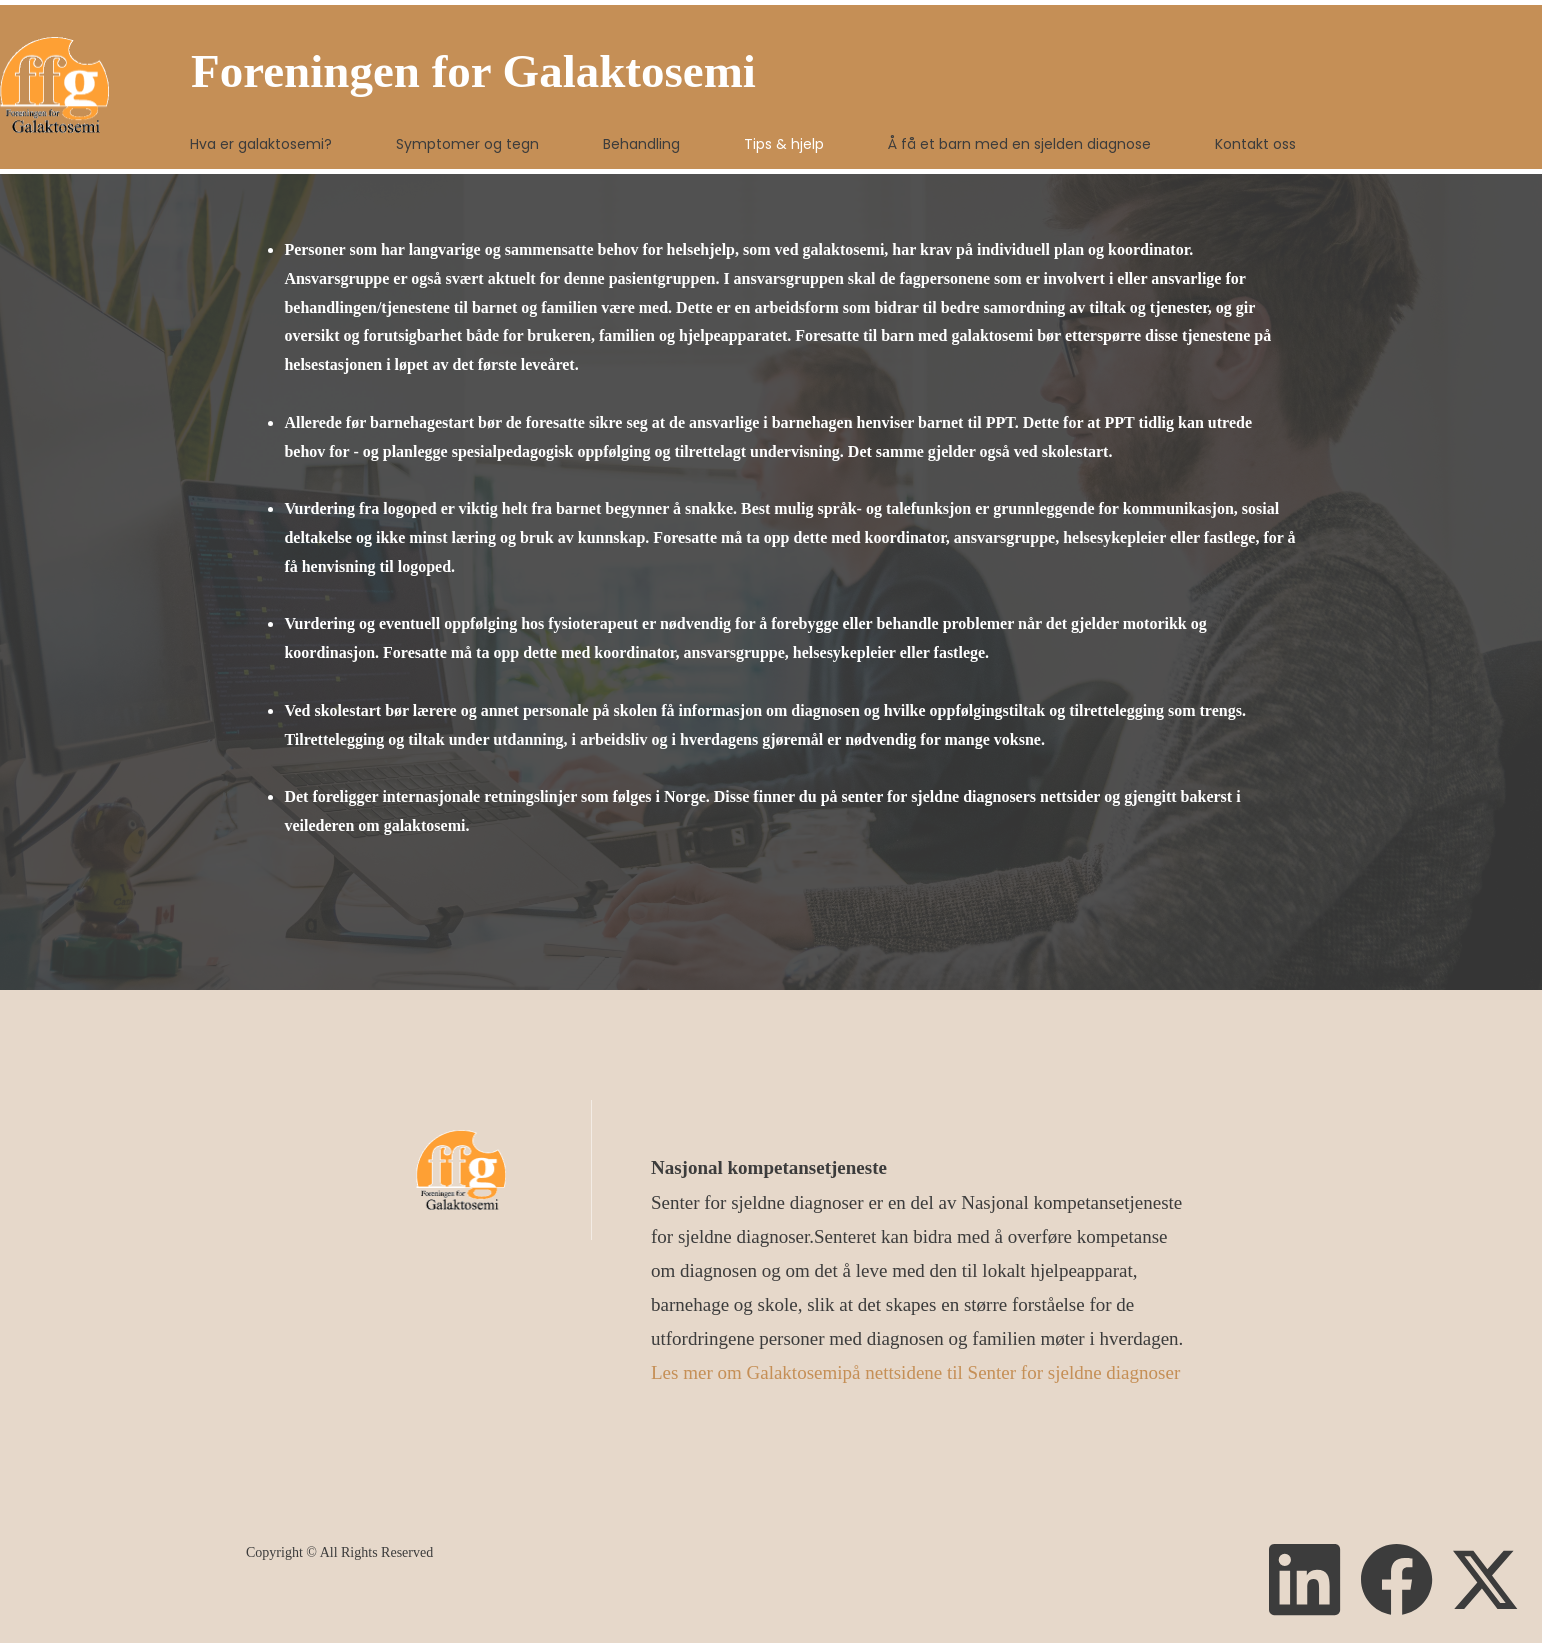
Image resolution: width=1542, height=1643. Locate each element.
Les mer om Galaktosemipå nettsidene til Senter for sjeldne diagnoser (915, 1372)
